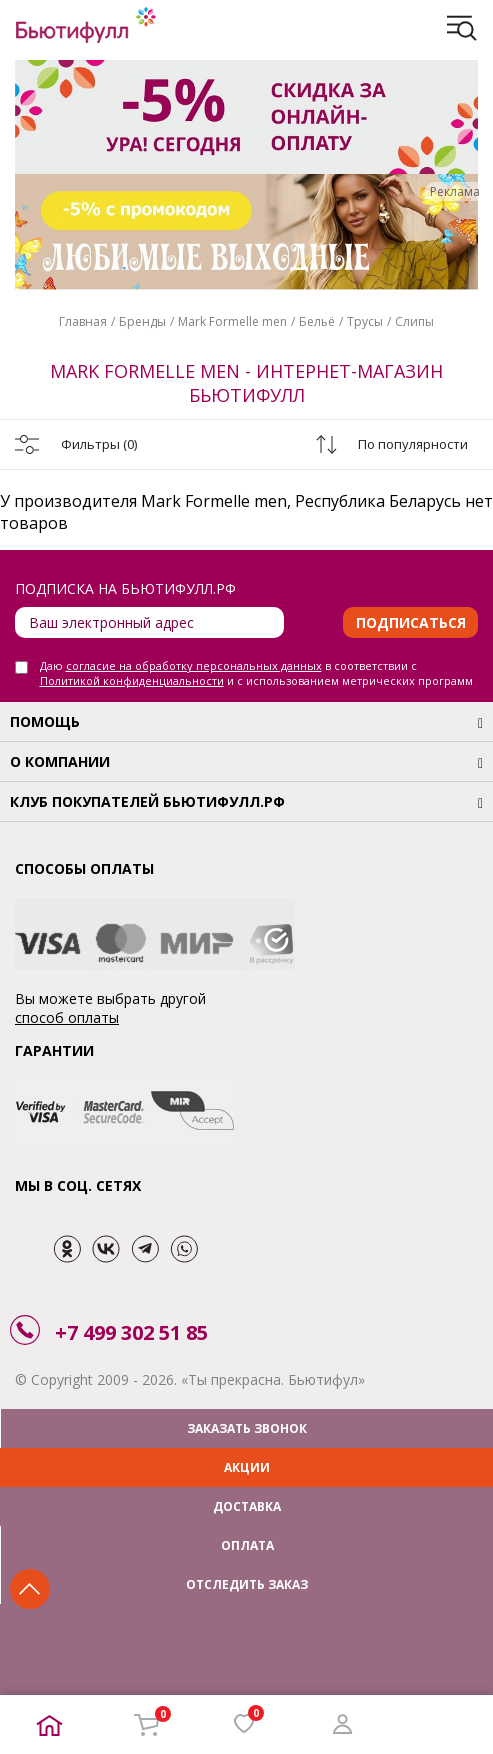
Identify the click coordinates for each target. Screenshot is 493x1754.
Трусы (365, 321)
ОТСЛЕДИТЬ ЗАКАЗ (247, 1584)
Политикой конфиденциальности (132, 680)
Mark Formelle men (232, 321)
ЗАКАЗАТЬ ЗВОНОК (247, 1428)
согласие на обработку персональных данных (194, 665)
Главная (83, 321)
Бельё (317, 321)
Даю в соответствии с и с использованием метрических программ (256, 673)
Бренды (142, 321)
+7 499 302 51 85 (131, 1332)
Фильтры (99, 444)
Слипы (414, 321)
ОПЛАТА (247, 1545)
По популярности (413, 444)
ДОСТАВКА (247, 1506)
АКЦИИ (247, 1467)
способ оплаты (67, 1017)
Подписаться (411, 622)
